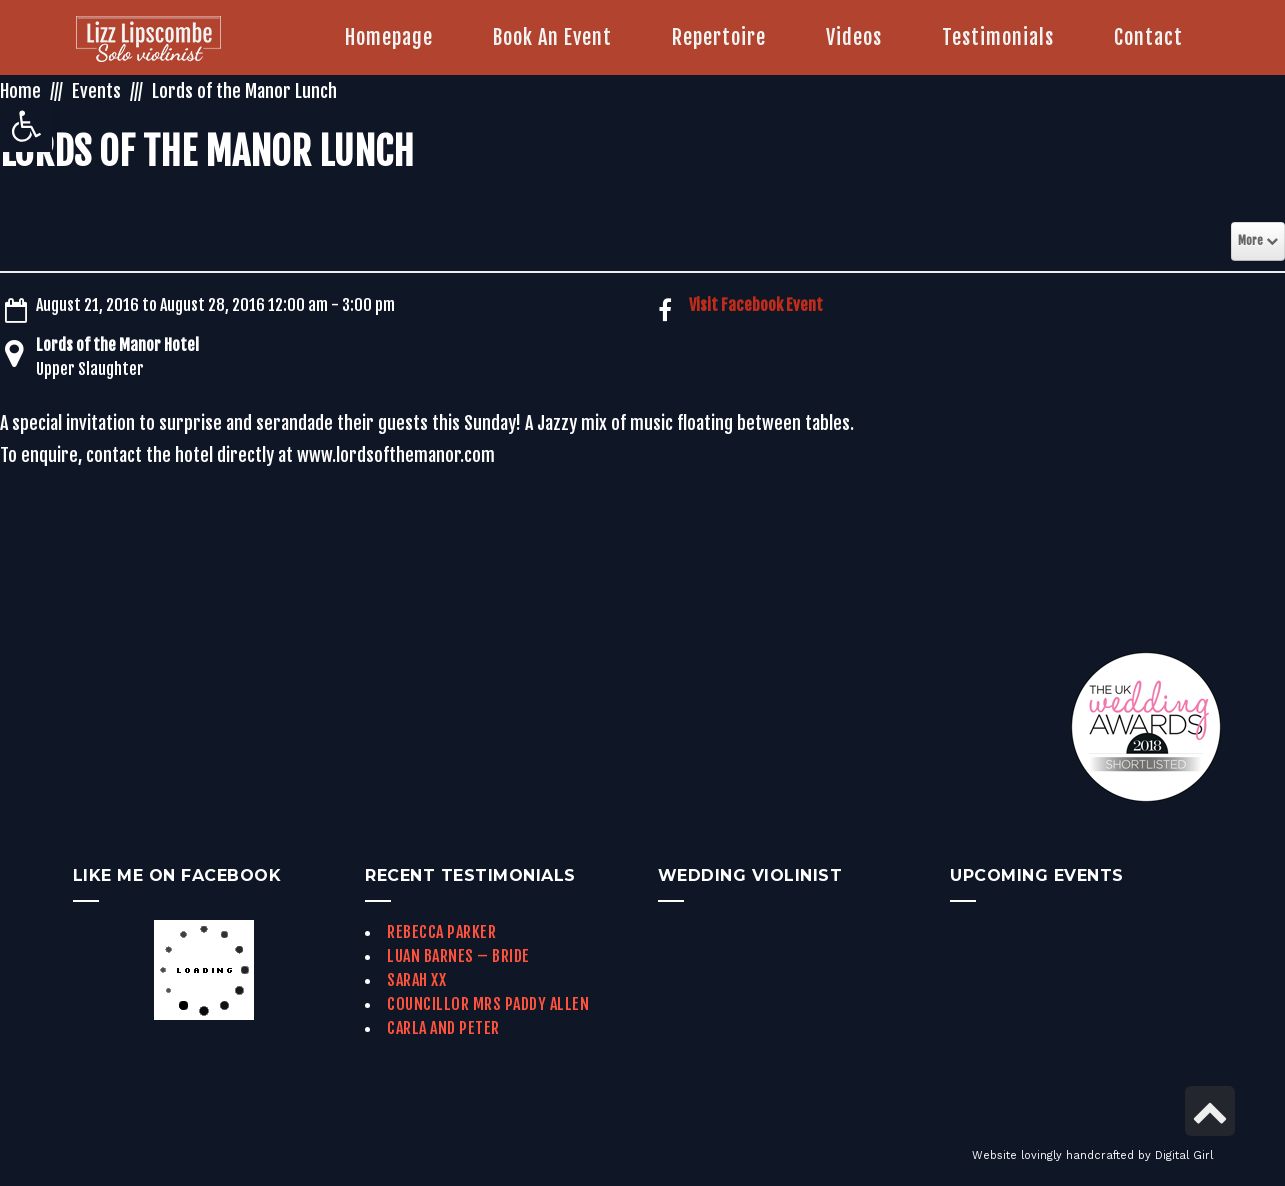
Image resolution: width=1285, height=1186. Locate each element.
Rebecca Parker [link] (441, 932)
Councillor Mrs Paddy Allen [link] (488, 1004)
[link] (26, 126)
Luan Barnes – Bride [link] (458, 956)
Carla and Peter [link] (443, 1028)
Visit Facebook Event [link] (756, 305)
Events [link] (96, 91)
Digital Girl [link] (1184, 1155)
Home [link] (20, 91)
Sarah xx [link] (416, 980)
